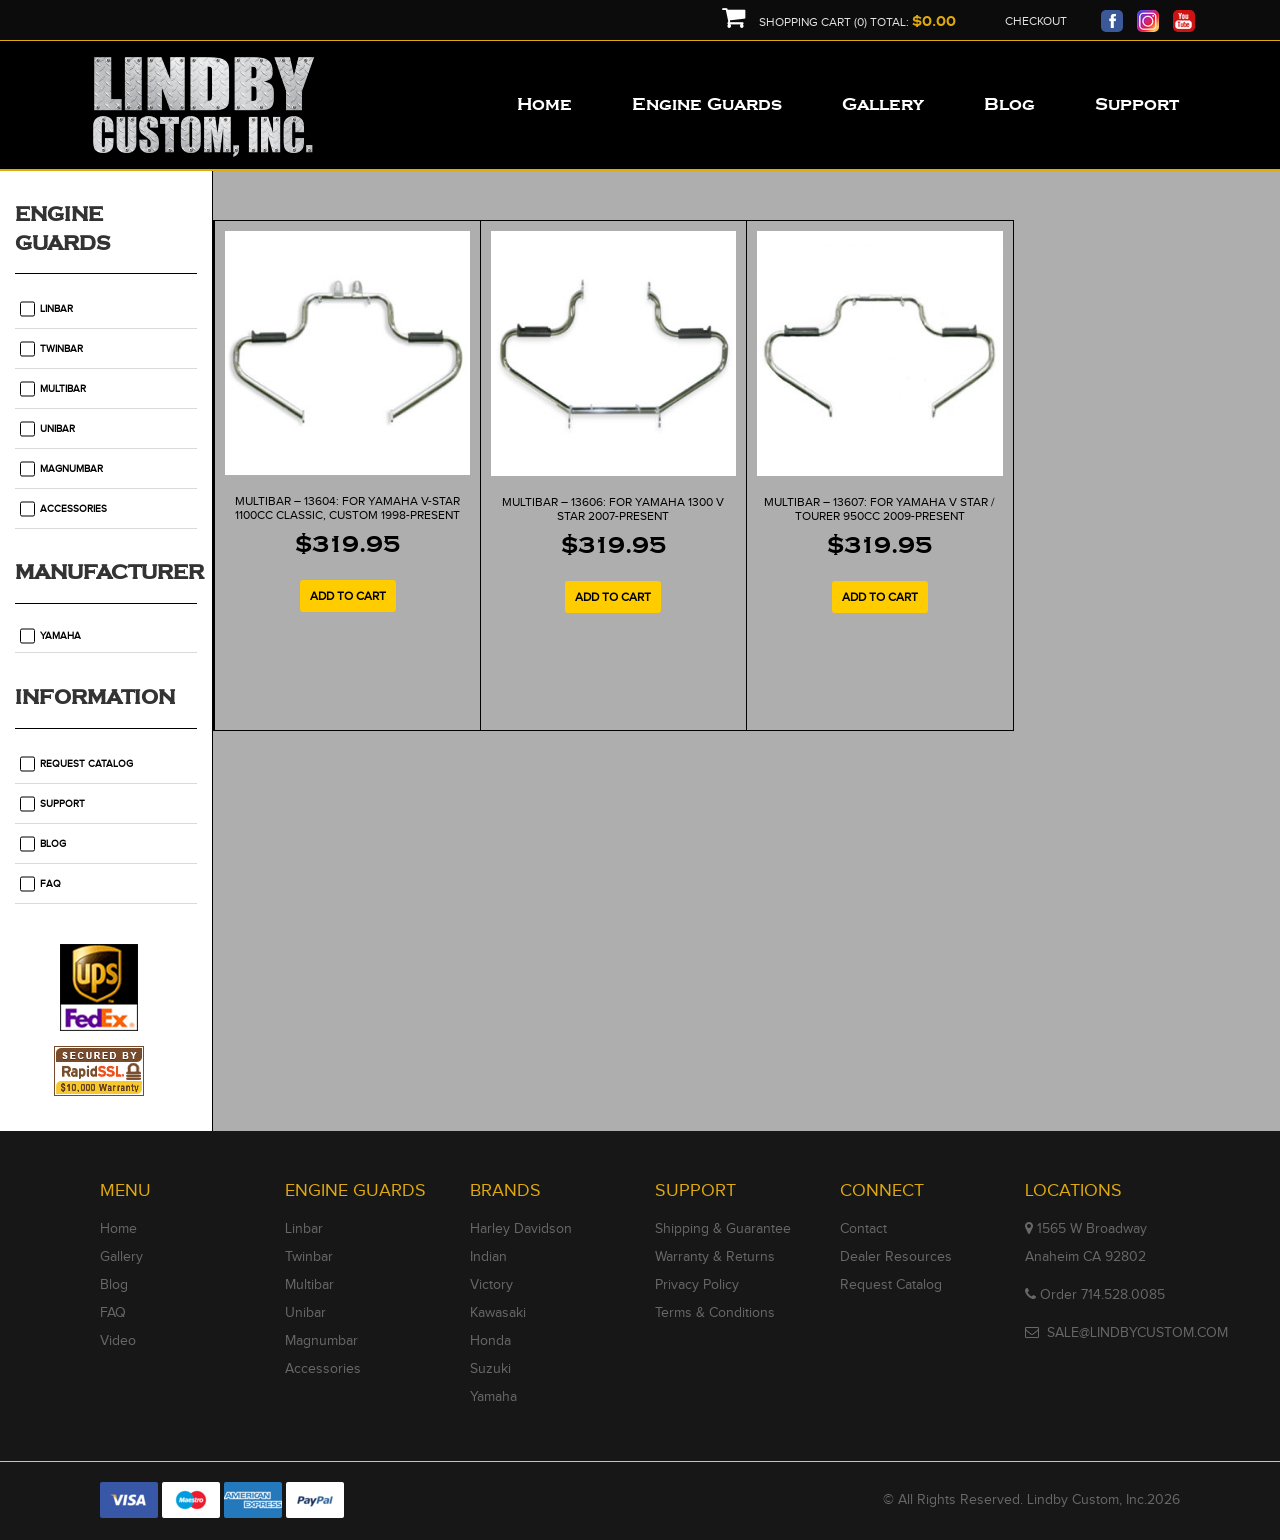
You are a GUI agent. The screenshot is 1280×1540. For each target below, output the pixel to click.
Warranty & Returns (715, 1257)
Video (118, 1341)
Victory (491, 1285)
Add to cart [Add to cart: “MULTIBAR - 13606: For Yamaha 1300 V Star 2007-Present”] (613, 597)
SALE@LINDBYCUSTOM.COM (1137, 1333)
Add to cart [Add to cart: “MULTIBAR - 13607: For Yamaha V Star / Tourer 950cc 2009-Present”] (880, 597)
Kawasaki (498, 1313)
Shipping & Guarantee (723, 1229)
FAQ (50, 884)
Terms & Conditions (715, 1313)
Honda (490, 1341)
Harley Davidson (521, 1229)
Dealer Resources (896, 1257)
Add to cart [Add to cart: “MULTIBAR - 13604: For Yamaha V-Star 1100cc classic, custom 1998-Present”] (348, 596)
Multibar (63, 389)
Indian (488, 1257)
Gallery (121, 1257)
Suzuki (490, 1369)
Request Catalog (86, 764)
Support (62, 804)
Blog (53, 844)
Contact (863, 1229)
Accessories (73, 509)
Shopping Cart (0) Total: (839, 22)
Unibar (57, 429)
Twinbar (61, 349)
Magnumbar (71, 469)
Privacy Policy (697, 1285)
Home (118, 1229)
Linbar (56, 309)
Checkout (1036, 21)
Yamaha (60, 636)
